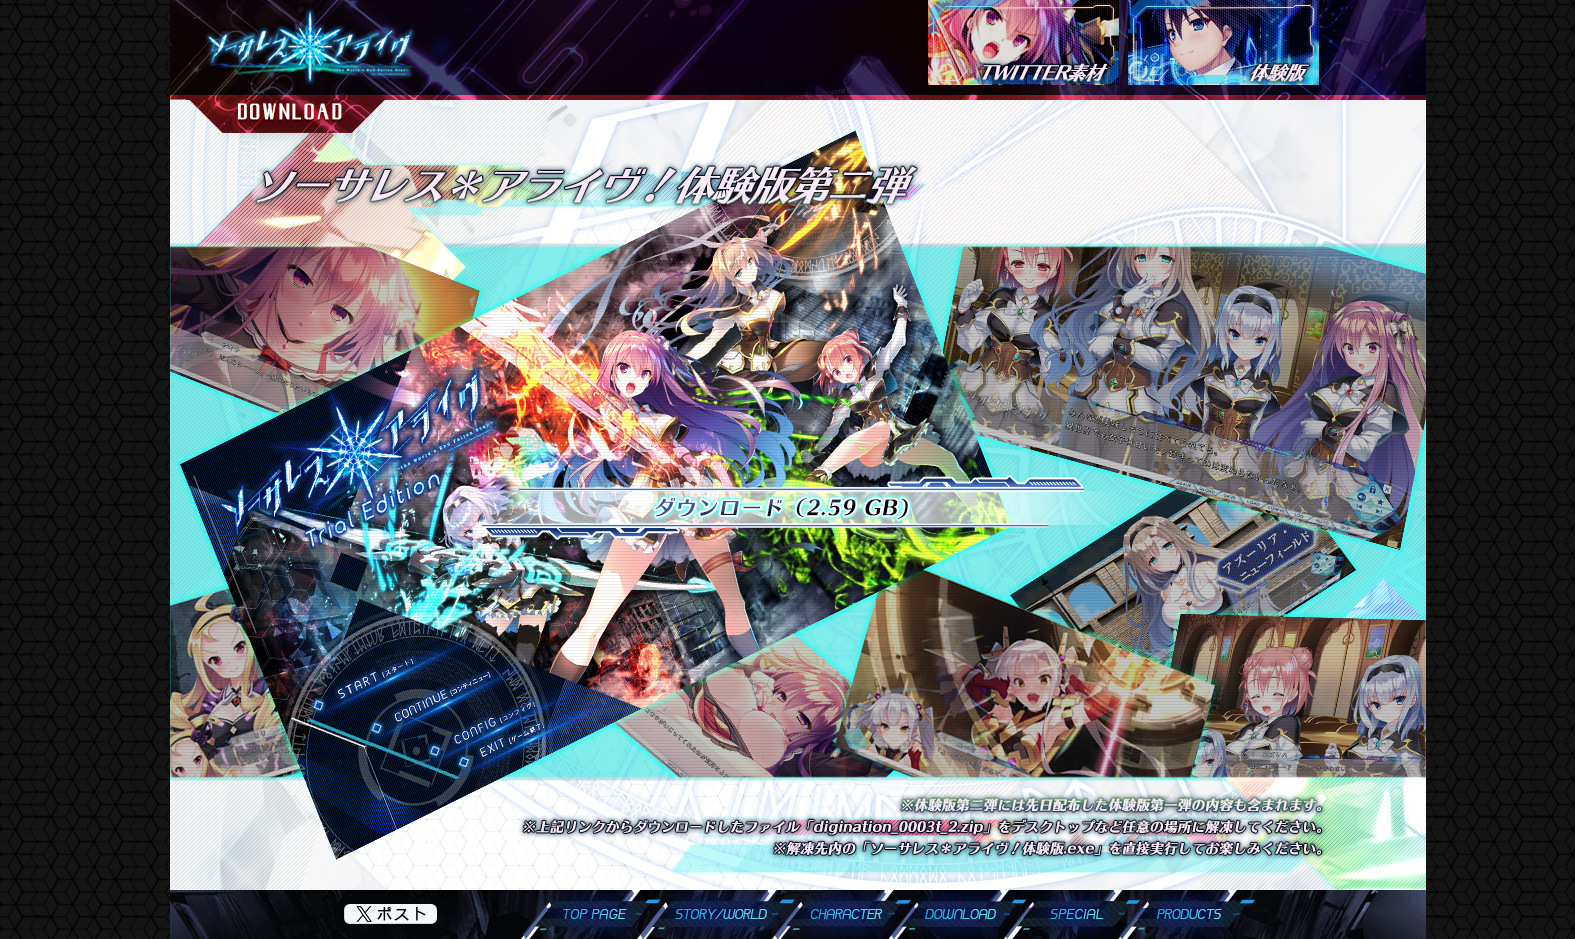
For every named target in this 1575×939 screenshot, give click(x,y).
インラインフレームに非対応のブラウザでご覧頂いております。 (798, 494)
